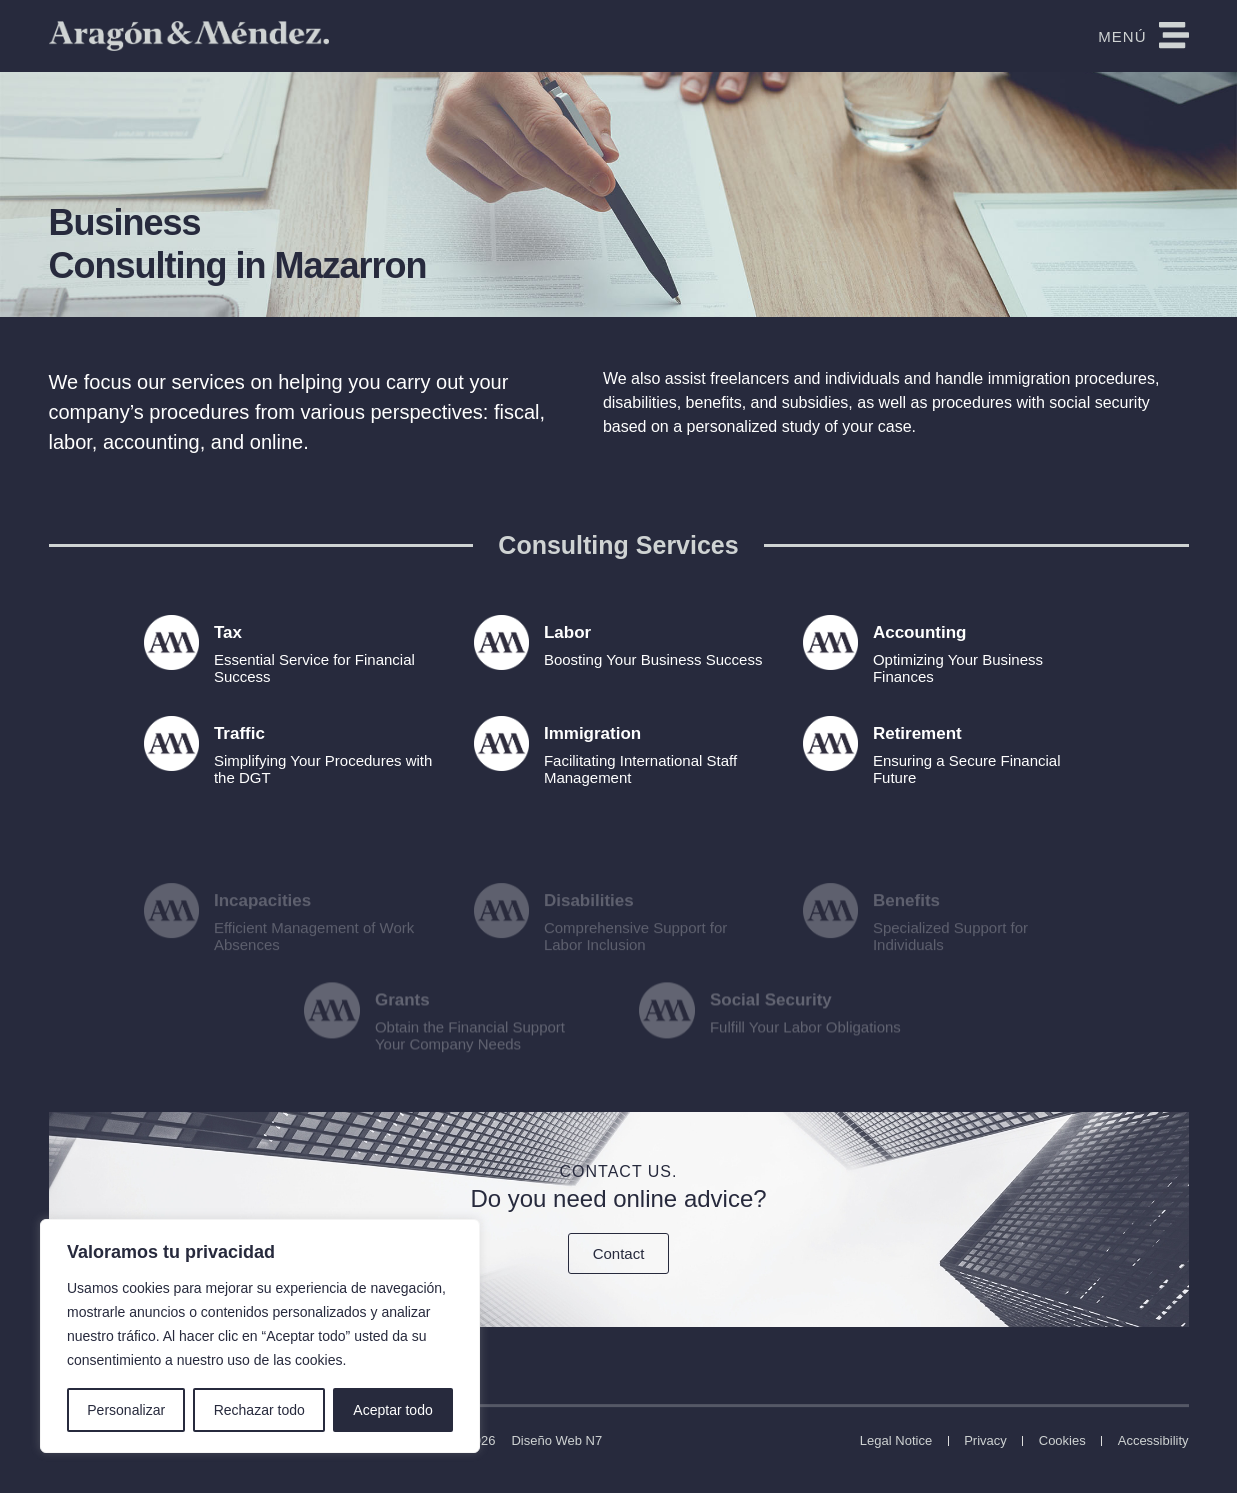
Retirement (917, 733)
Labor (567, 632)
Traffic (239, 733)
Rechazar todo (259, 1410)
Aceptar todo (392, 1410)
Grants (402, 1020)
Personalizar (126, 1410)
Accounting (920, 632)
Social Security (770, 1020)
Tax (228, 632)
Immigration (592, 733)
